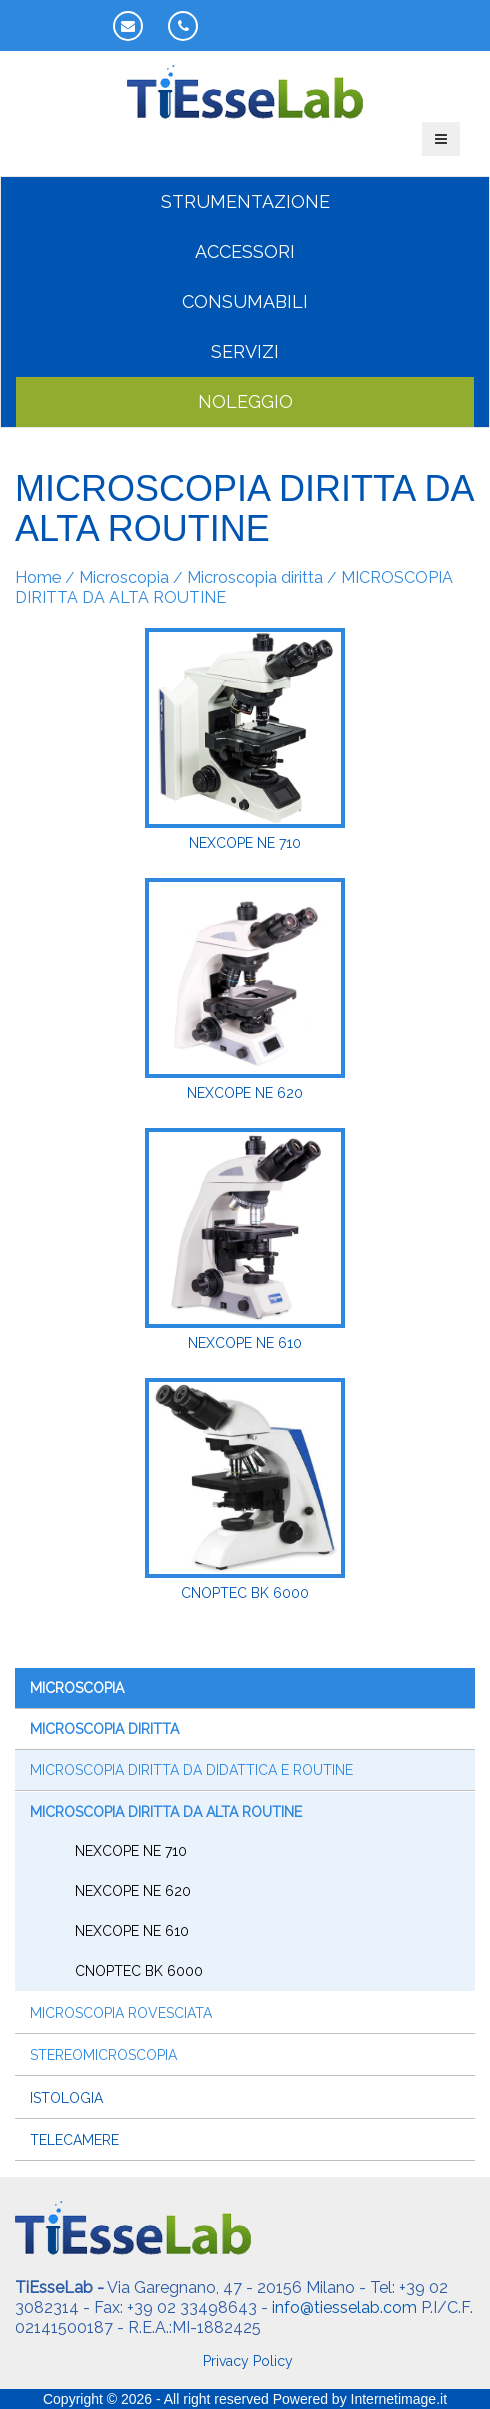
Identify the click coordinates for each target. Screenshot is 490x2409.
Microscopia (124, 577)
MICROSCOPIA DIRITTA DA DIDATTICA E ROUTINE (191, 1770)
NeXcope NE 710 (131, 1851)
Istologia (66, 2098)
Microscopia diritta (255, 577)
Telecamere (74, 2140)
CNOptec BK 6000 (139, 1971)
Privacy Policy (248, 2361)
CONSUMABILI (245, 301)
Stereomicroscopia (103, 2055)
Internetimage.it (399, 2399)
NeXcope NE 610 (132, 1931)
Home (38, 577)
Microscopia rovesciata (121, 2013)
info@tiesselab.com (344, 2307)
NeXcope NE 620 (133, 1891)
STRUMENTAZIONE (245, 201)
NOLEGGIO (245, 401)
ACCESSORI (245, 251)
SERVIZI (245, 351)
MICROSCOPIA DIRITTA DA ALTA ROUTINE (166, 1812)
